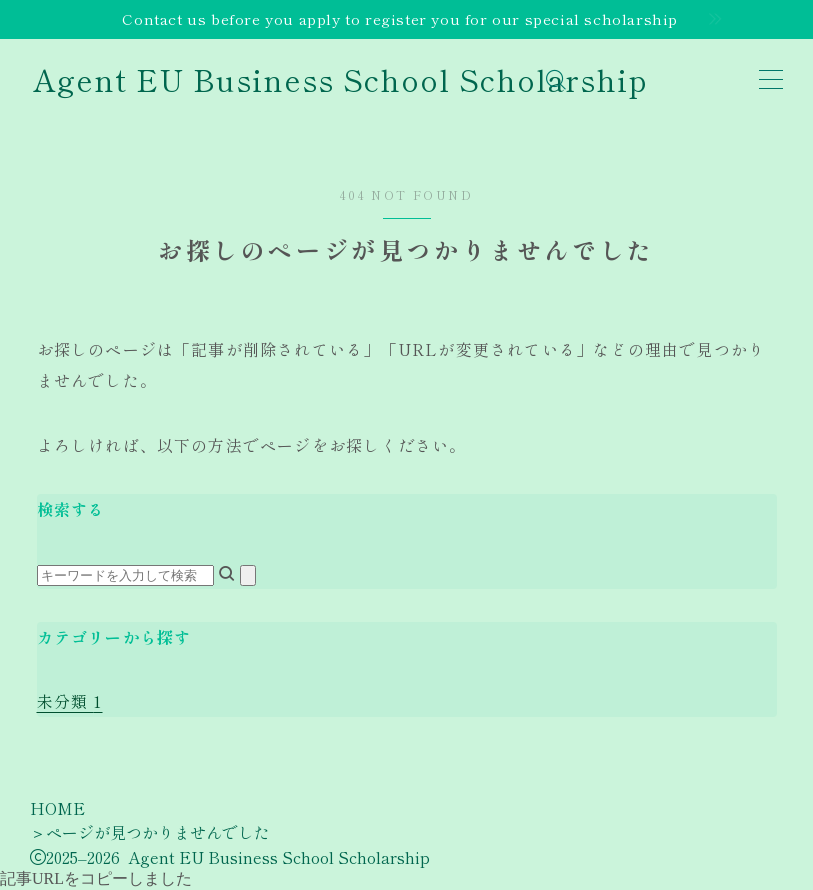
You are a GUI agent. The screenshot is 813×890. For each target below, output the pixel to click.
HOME (57, 808)
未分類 (70, 701)
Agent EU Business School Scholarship (340, 79)
